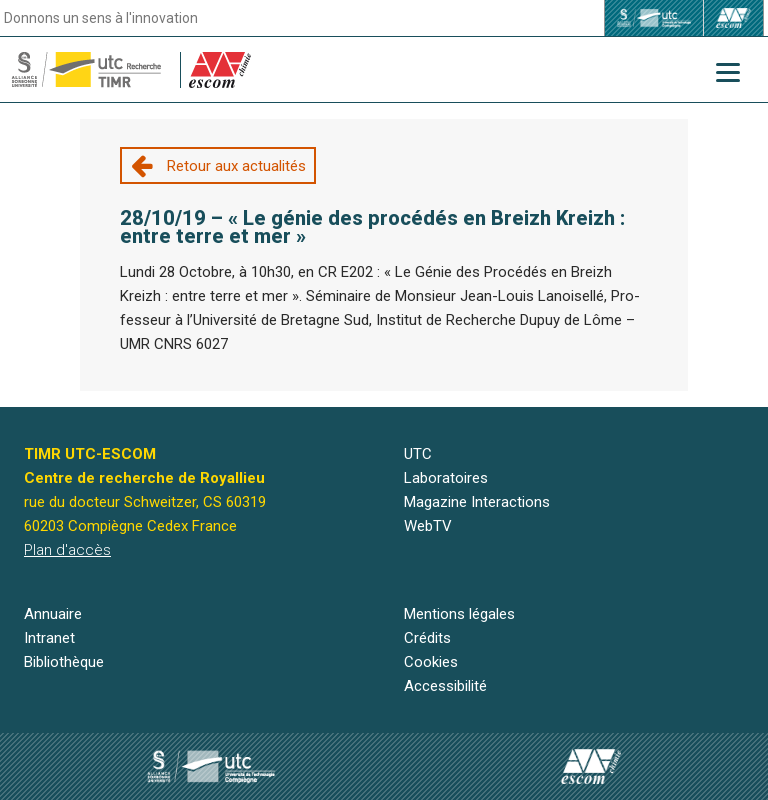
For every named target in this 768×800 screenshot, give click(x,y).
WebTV (428, 526)
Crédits (427, 638)
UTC (418, 454)
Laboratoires (446, 478)
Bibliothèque (64, 662)
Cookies (431, 662)
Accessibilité (445, 686)
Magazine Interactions (477, 502)
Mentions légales (459, 614)
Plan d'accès (67, 550)
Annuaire (53, 614)
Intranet (49, 638)
